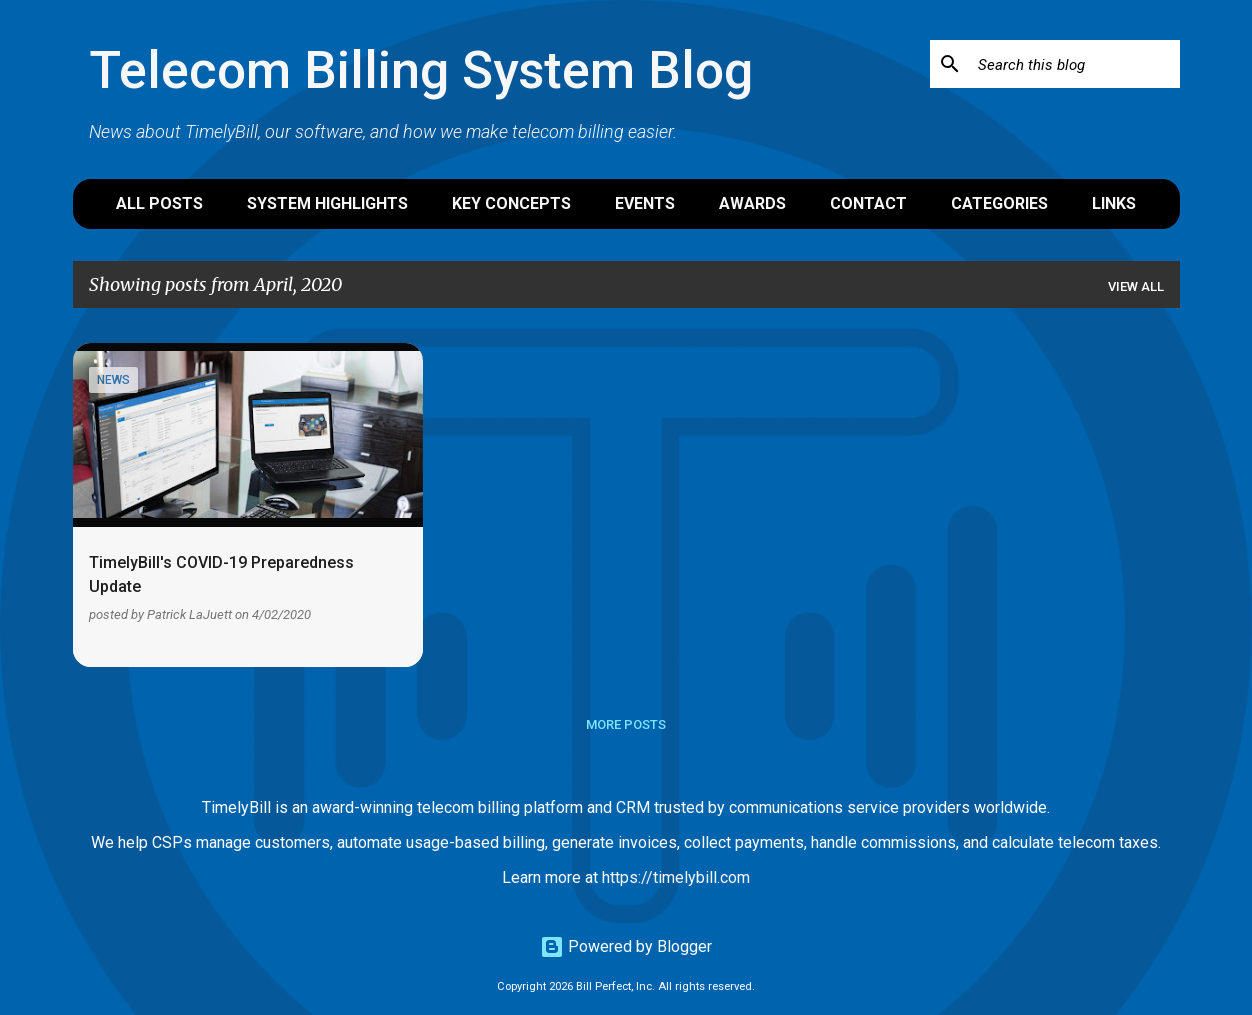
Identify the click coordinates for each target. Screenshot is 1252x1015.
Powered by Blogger (626, 946)
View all (1136, 286)
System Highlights (327, 203)
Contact (868, 203)
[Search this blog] (1075, 64)
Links (1114, 203)
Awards (752, 203)
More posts (626, 724)
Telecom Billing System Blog (421, 70)
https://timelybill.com (676, 877)
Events (645, 203)
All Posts (159, 203)
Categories (999, 203)
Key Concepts (511, 203)
